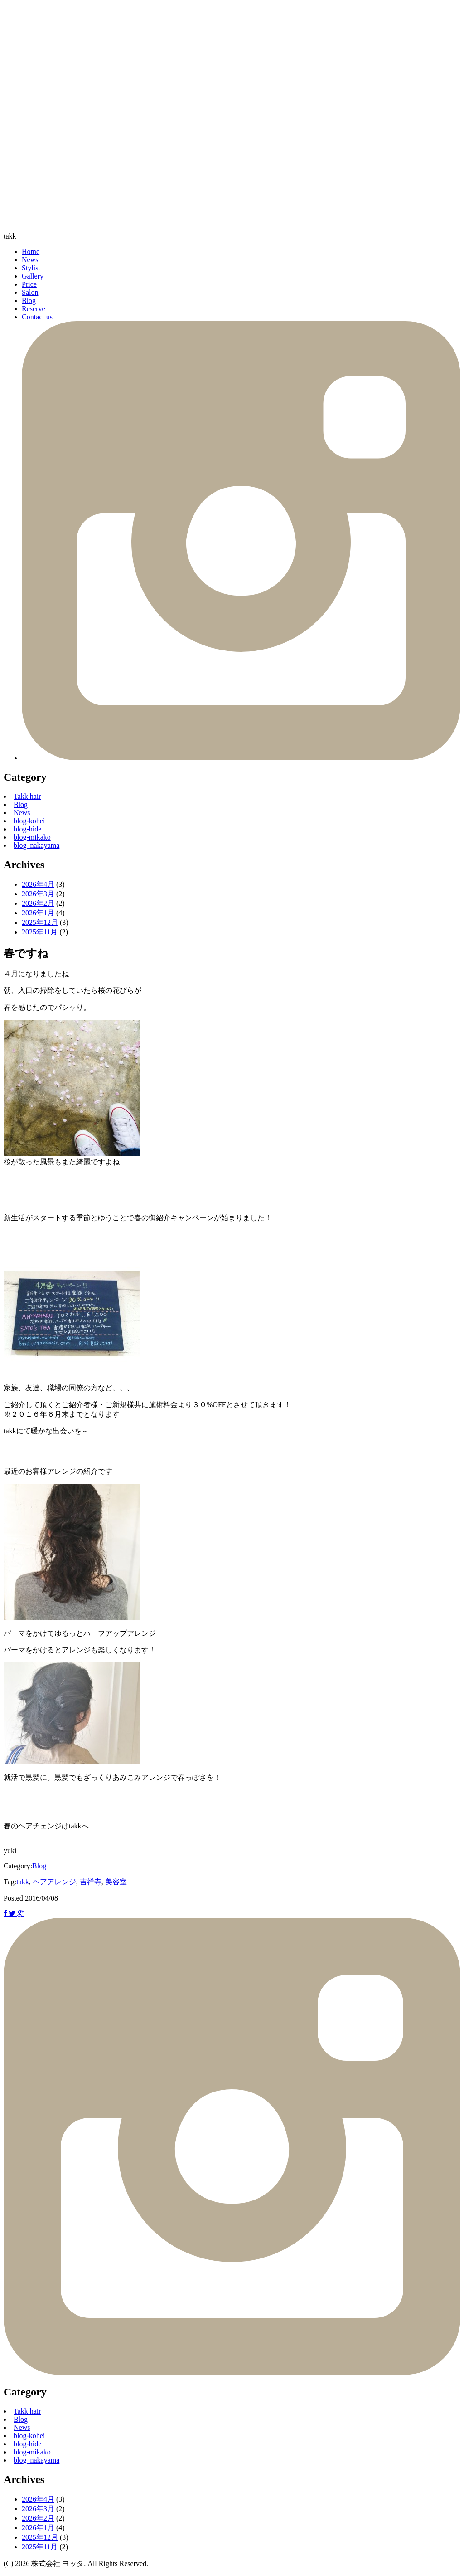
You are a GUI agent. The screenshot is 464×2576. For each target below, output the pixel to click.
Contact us (37, 317)
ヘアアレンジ (54, 1882)
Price (29, 284)
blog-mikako (32, 837)
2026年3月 (38, 894)
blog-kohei (29, 821)
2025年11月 (40, 932)
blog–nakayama (36, 845)
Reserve (33, 309)
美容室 (116, 1882)
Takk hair (27, 796)
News (30, 260)
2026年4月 (38, 884)
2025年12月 (40, 922)
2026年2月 (38, 903)
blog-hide (27, 829)
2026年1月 (38, 913)
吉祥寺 (91, 1882)
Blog (29, 300)
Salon (30, 292)
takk (10, 236)
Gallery (33, 276)
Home (30, 251)
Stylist (31, 268)
